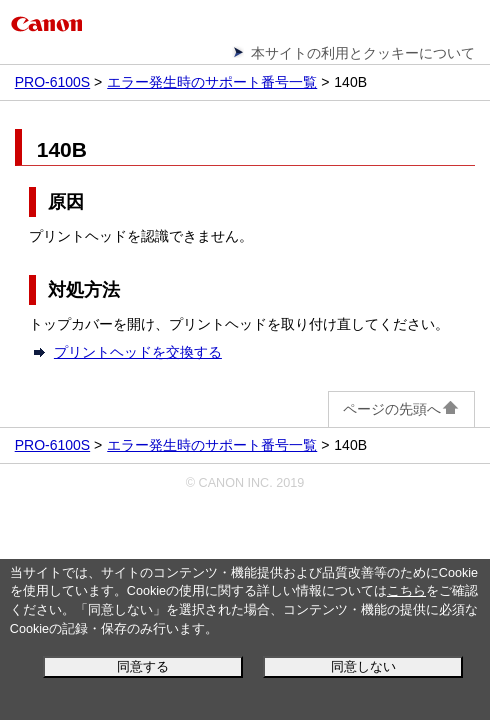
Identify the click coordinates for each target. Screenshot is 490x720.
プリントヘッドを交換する (138, 352)
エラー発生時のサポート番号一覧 (212, 82)
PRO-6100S (52, 82)
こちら (406, 591)
